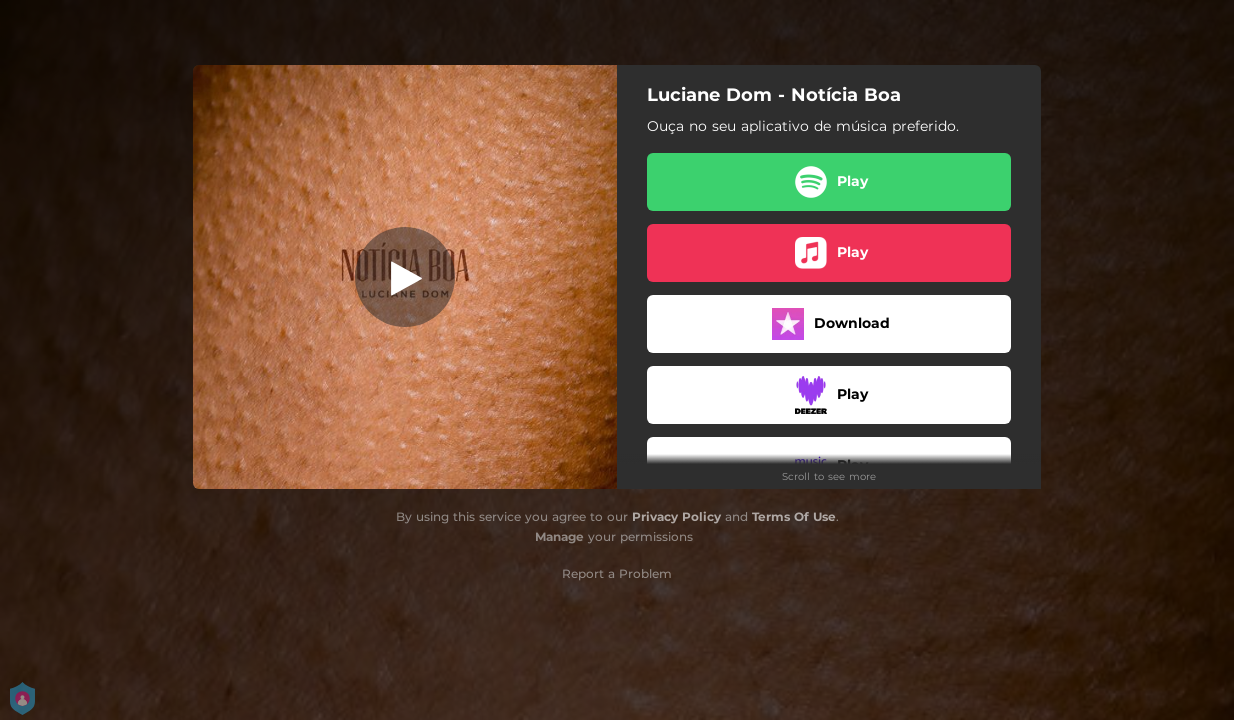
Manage (559, 536)
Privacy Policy (676, 516)
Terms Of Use (794, 516)
